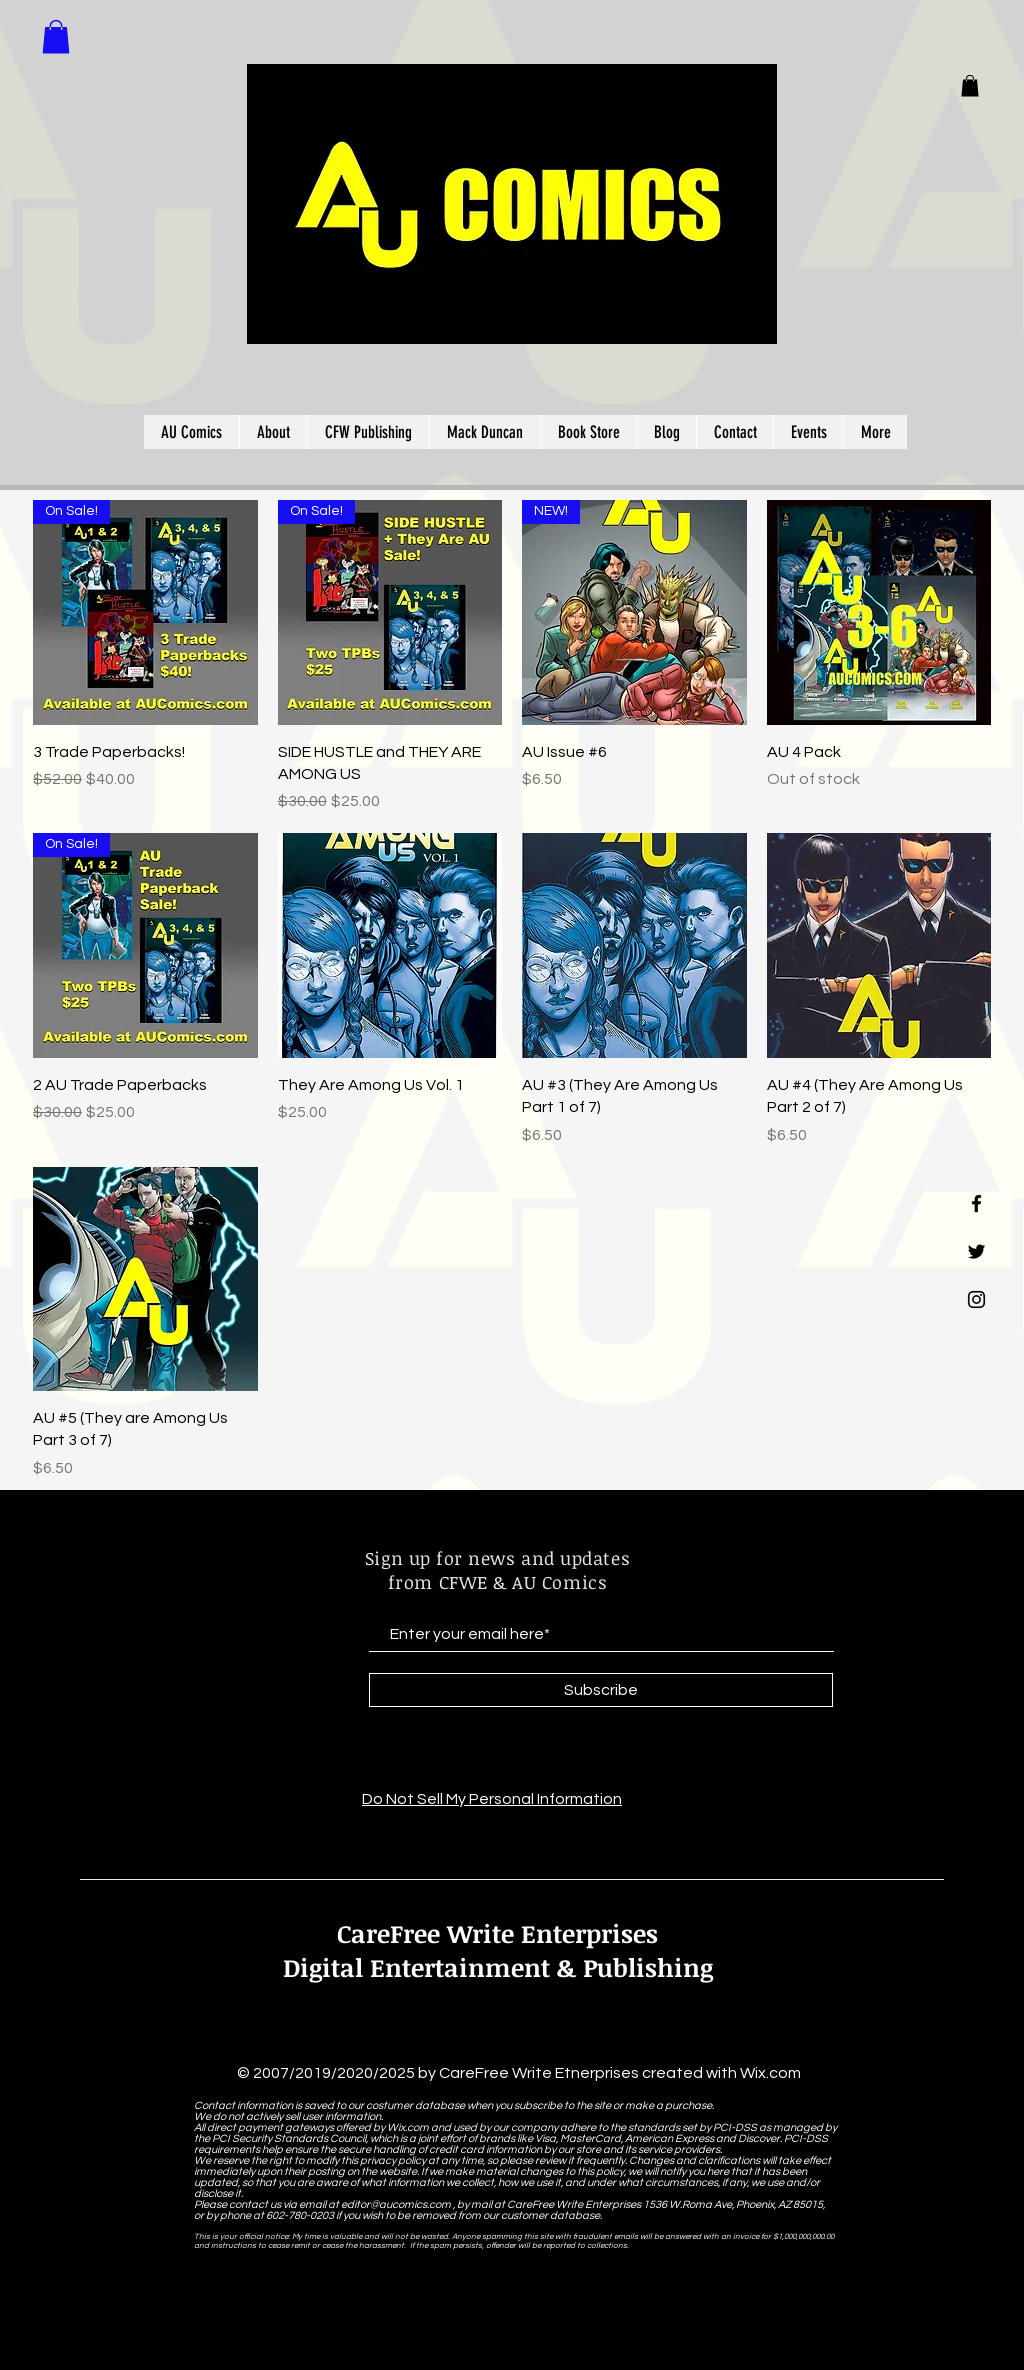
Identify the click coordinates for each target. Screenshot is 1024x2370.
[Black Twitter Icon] (976, 1251)
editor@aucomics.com (396, 2204)
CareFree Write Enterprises (497, 1933)
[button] (970, 86)
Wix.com (770, 2073)
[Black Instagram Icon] (976, 1299)
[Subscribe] (601, 1690)
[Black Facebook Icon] (976, 1203)
